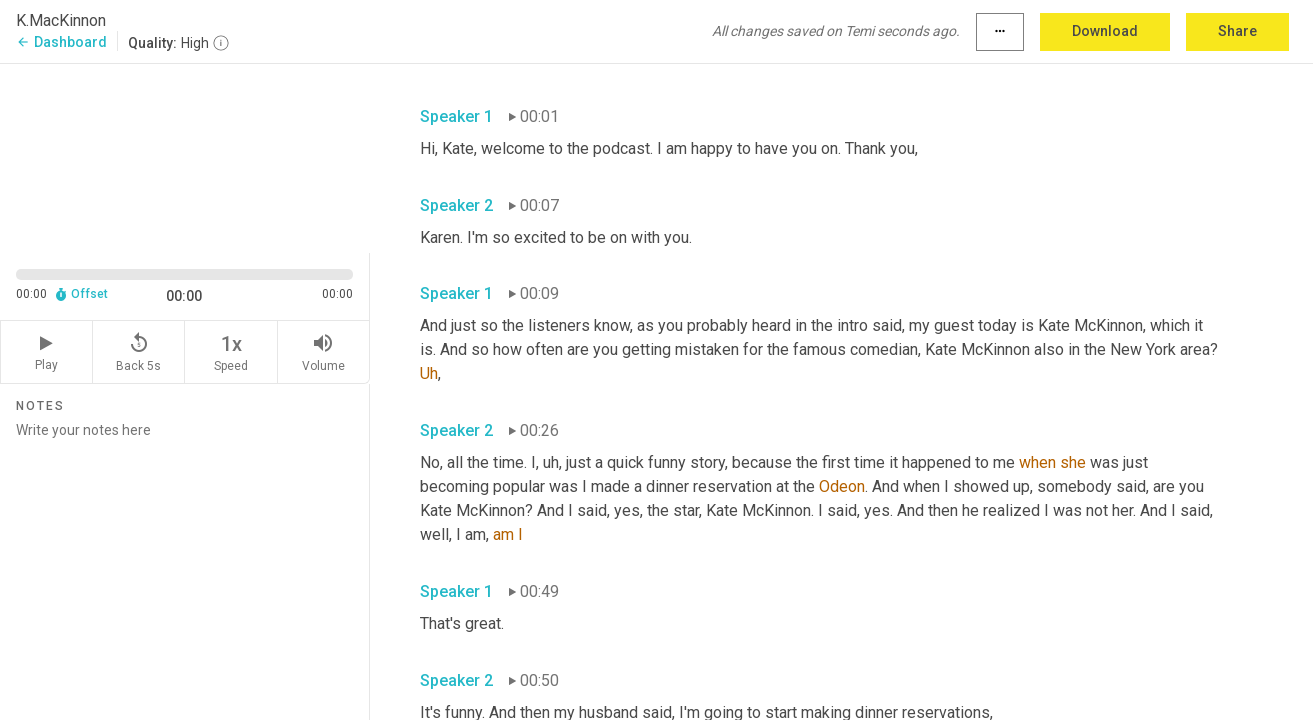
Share (1237, 31)
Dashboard (61, 42)
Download (1105, 31)
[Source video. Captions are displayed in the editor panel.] (185, 156)
